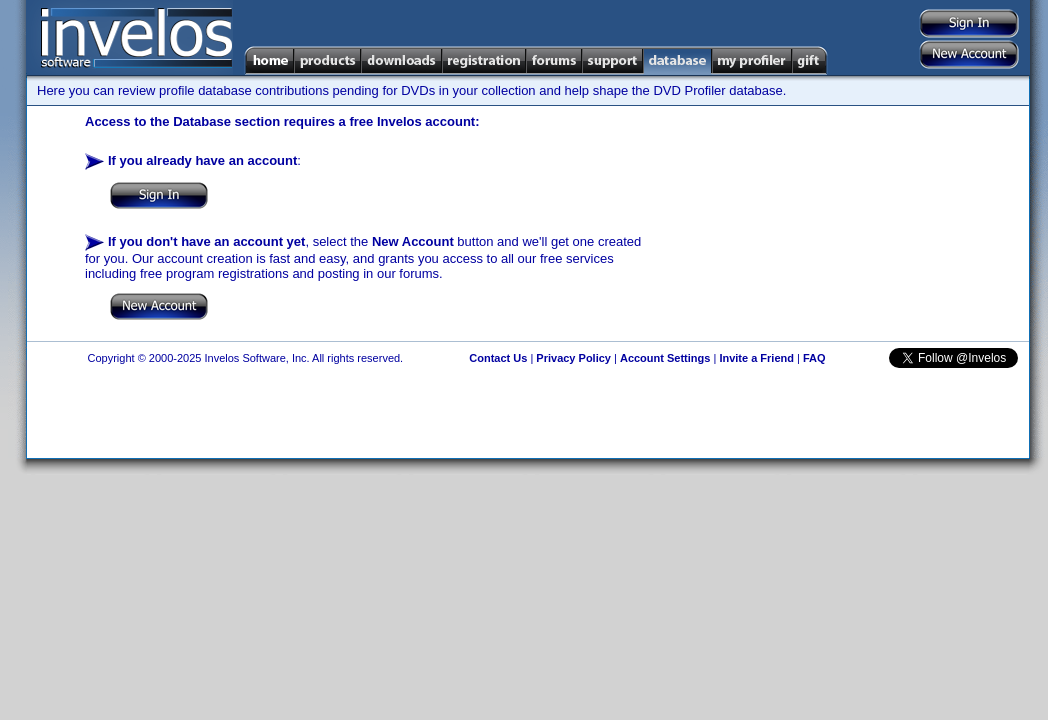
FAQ (814, 358)
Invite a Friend (756, 358)
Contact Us (498, 358)
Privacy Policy (573, 358)
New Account (413, 241)
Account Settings (665, 358)
